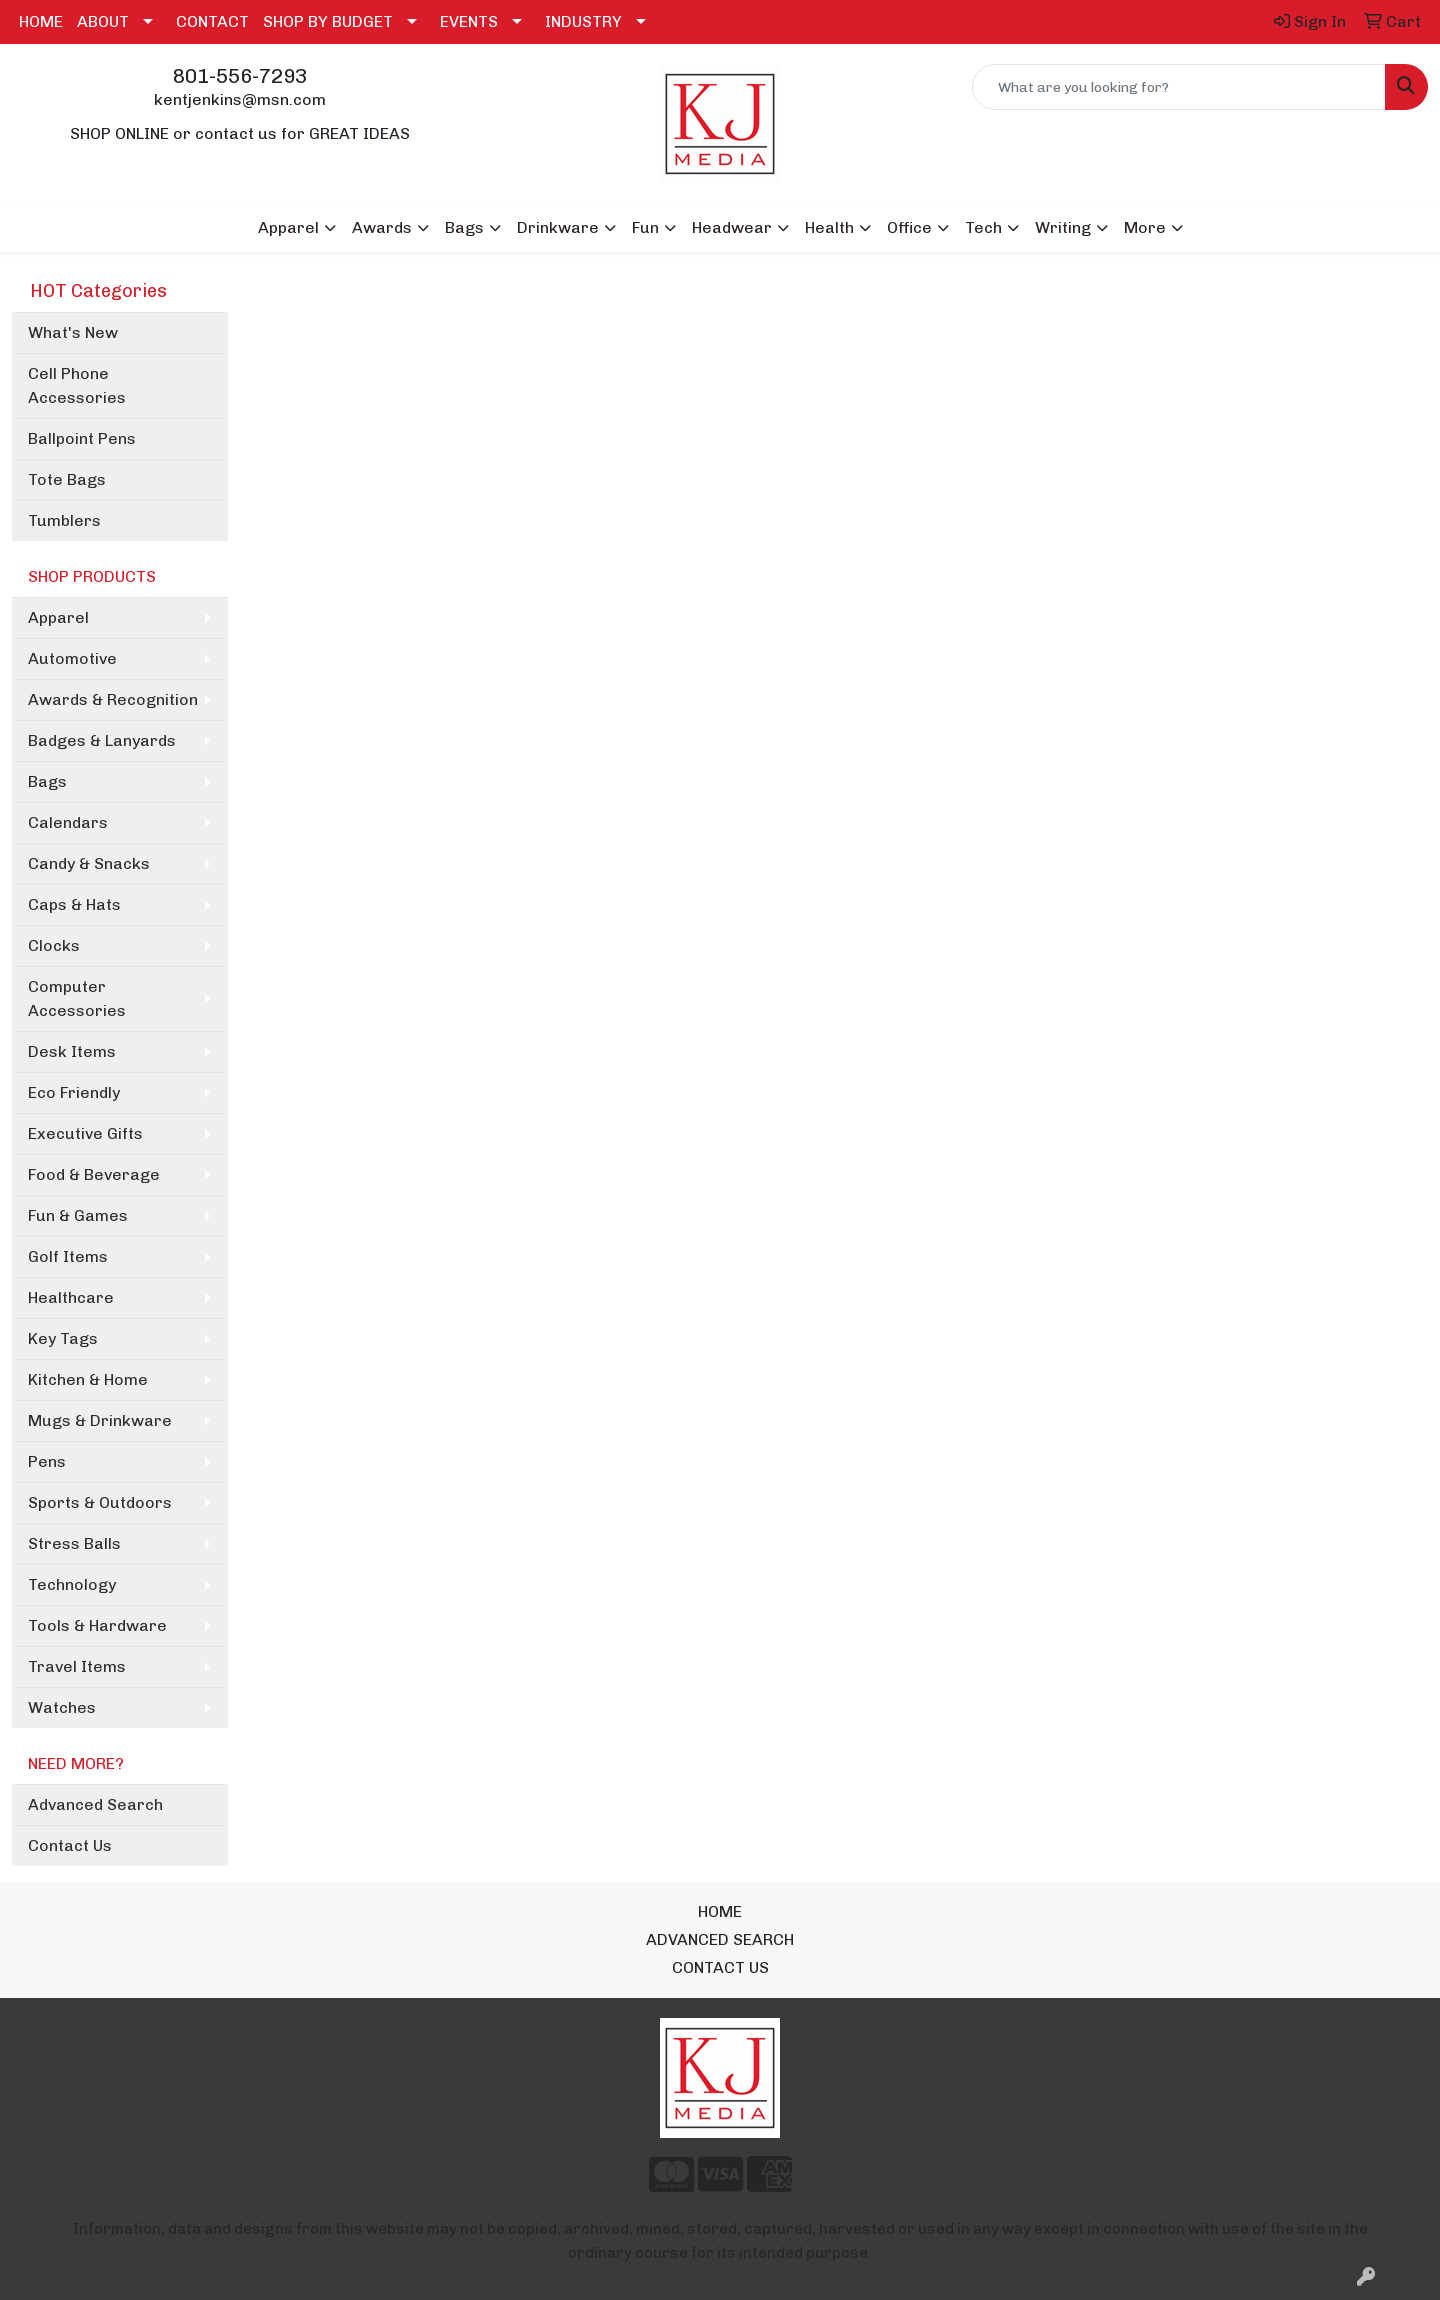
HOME (41, 21)
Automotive (72, 658)
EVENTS (469, 21)
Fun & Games (78, 1215)
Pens (47, 1461)
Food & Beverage (94, 1174)
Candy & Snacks (89, 863)
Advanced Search (95, 1804)
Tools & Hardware (97, 1625)
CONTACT (212, 21)
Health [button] (829, 227)
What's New (73, 332)
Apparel (58, 617)
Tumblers (64, 520)
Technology (72, 1584)
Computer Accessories (77, 998)
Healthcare (71, 1297)
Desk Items (72, 1051)
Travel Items (77, 1666)
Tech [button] (983, 227)
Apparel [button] (288, 227)
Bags (47, 781)
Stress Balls (74, 1543)
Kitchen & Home (88, 1379)
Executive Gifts (85, 1133)
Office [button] (909, 227)
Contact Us (70, 1845)
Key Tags (63, 1338)
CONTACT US (720, 1967)
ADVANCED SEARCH (720, 1939)
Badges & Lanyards (102, 740)
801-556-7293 (240, 76)
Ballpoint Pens (82, 438)
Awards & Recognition (113, 699)
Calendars (68, 822)
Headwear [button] (732, 227)
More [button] (1145, 227)
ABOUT (103, 21)
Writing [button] (1063, 227)
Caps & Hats (74, 904)
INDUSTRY (583, 21)
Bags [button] (464, 227)
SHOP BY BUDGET (328, 21)
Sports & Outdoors (100, 1502)
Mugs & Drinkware (100, 1420)
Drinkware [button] (558, 227)
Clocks (54, 945)
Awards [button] (382, 227)
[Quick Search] (1179, 87)
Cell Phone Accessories (77, 385)
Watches (62, 1707)
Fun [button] (645, 227)
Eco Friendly (74, 1092)
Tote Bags (67, 479)
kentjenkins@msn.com (240, 99)
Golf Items (68, 1256)
